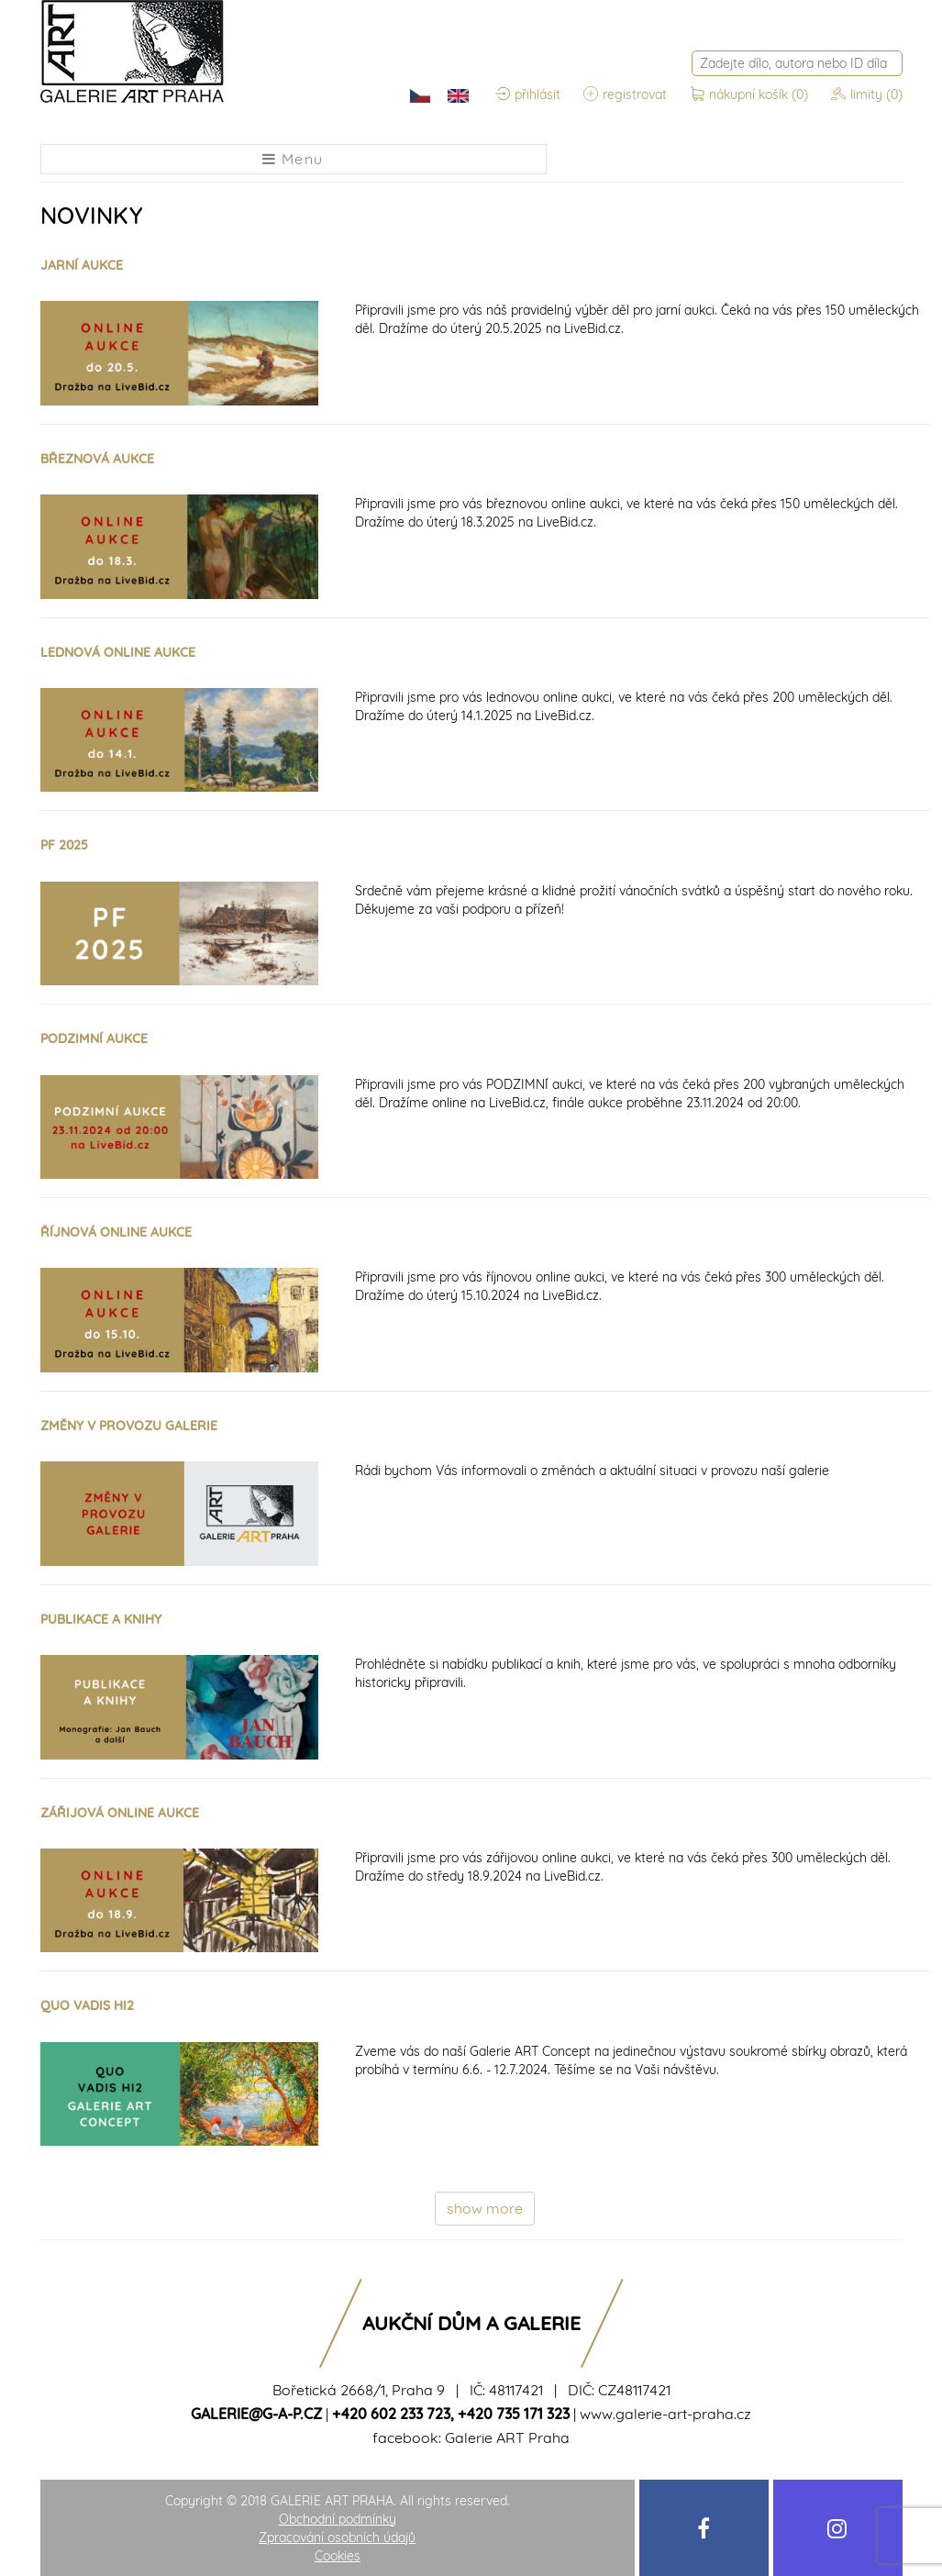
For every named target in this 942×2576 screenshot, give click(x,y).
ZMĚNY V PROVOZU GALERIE (128, 1425)
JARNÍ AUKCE (81, 265)
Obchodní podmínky (337, 2519)
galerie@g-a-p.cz (256, 2413)
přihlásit (527, 94)
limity (867, 94)
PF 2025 (64, 845)
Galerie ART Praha (507, 2437)
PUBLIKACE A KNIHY (100, 1619)
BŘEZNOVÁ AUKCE (97, 458)
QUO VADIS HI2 (87, 2005)
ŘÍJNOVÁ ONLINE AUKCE (116, 1232)
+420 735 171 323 (514, 2413)
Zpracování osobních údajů (337, 2537)
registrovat (625, 94)
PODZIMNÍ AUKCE (94, 1038)
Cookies (337, 2556)
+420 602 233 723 (391, 2413)
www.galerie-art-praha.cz (665, 2413)
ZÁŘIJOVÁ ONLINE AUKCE (119, 1812)
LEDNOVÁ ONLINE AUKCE (117, 652)
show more (485, 2208)
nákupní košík (751, 94)
